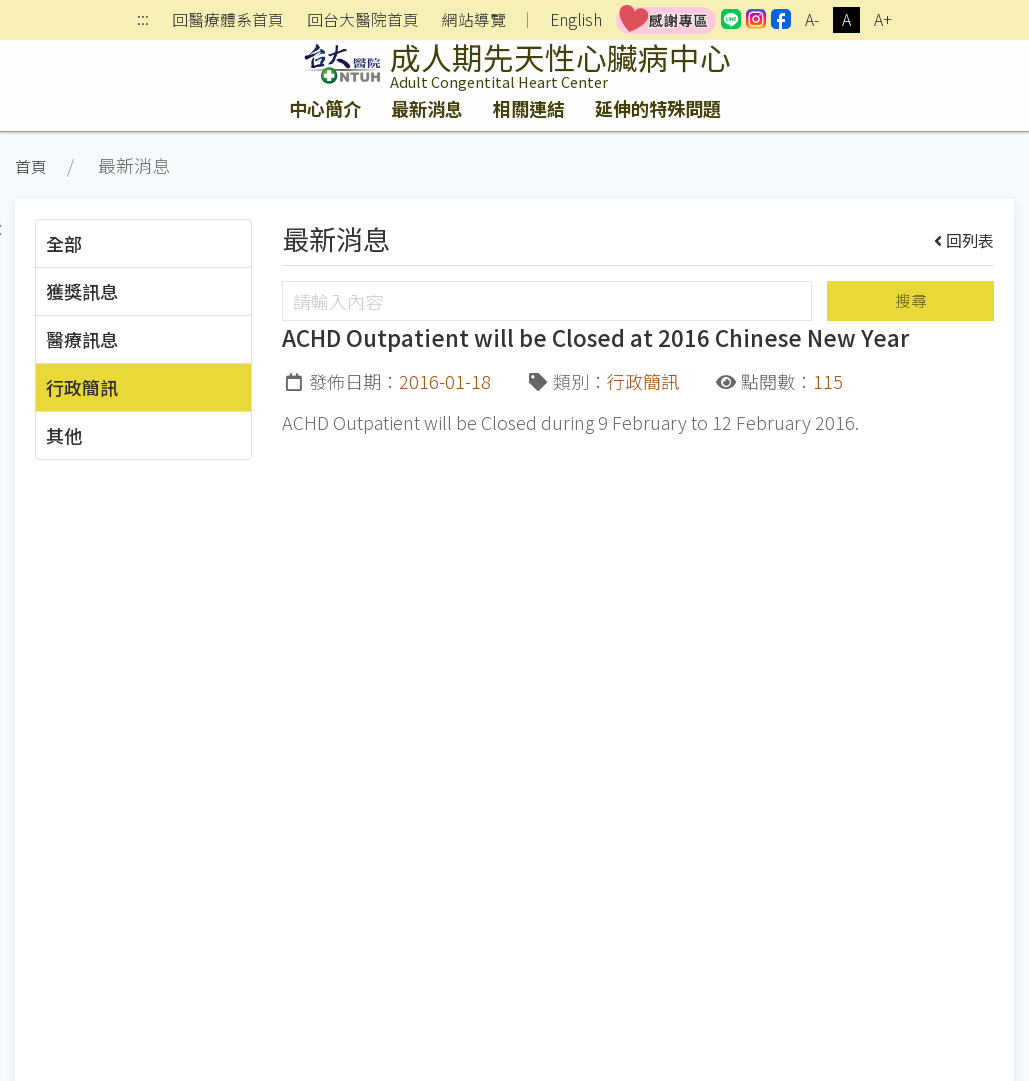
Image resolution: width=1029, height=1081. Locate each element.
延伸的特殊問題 (658, 108)
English (576, 19)
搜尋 (911, 300)
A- (812, 19)
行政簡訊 (82, 387)
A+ (883, 19)
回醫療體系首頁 (228, 20)
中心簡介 (325, 108)
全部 (64, 243)
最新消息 (427, 108)
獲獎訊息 (82, 291)
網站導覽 (474, 20)
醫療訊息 (82, 339)
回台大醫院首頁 (363, 20)
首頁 (31, 166)
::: (143, 20)
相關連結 (529, 108)
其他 (64, 435)
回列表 (964, 240)
